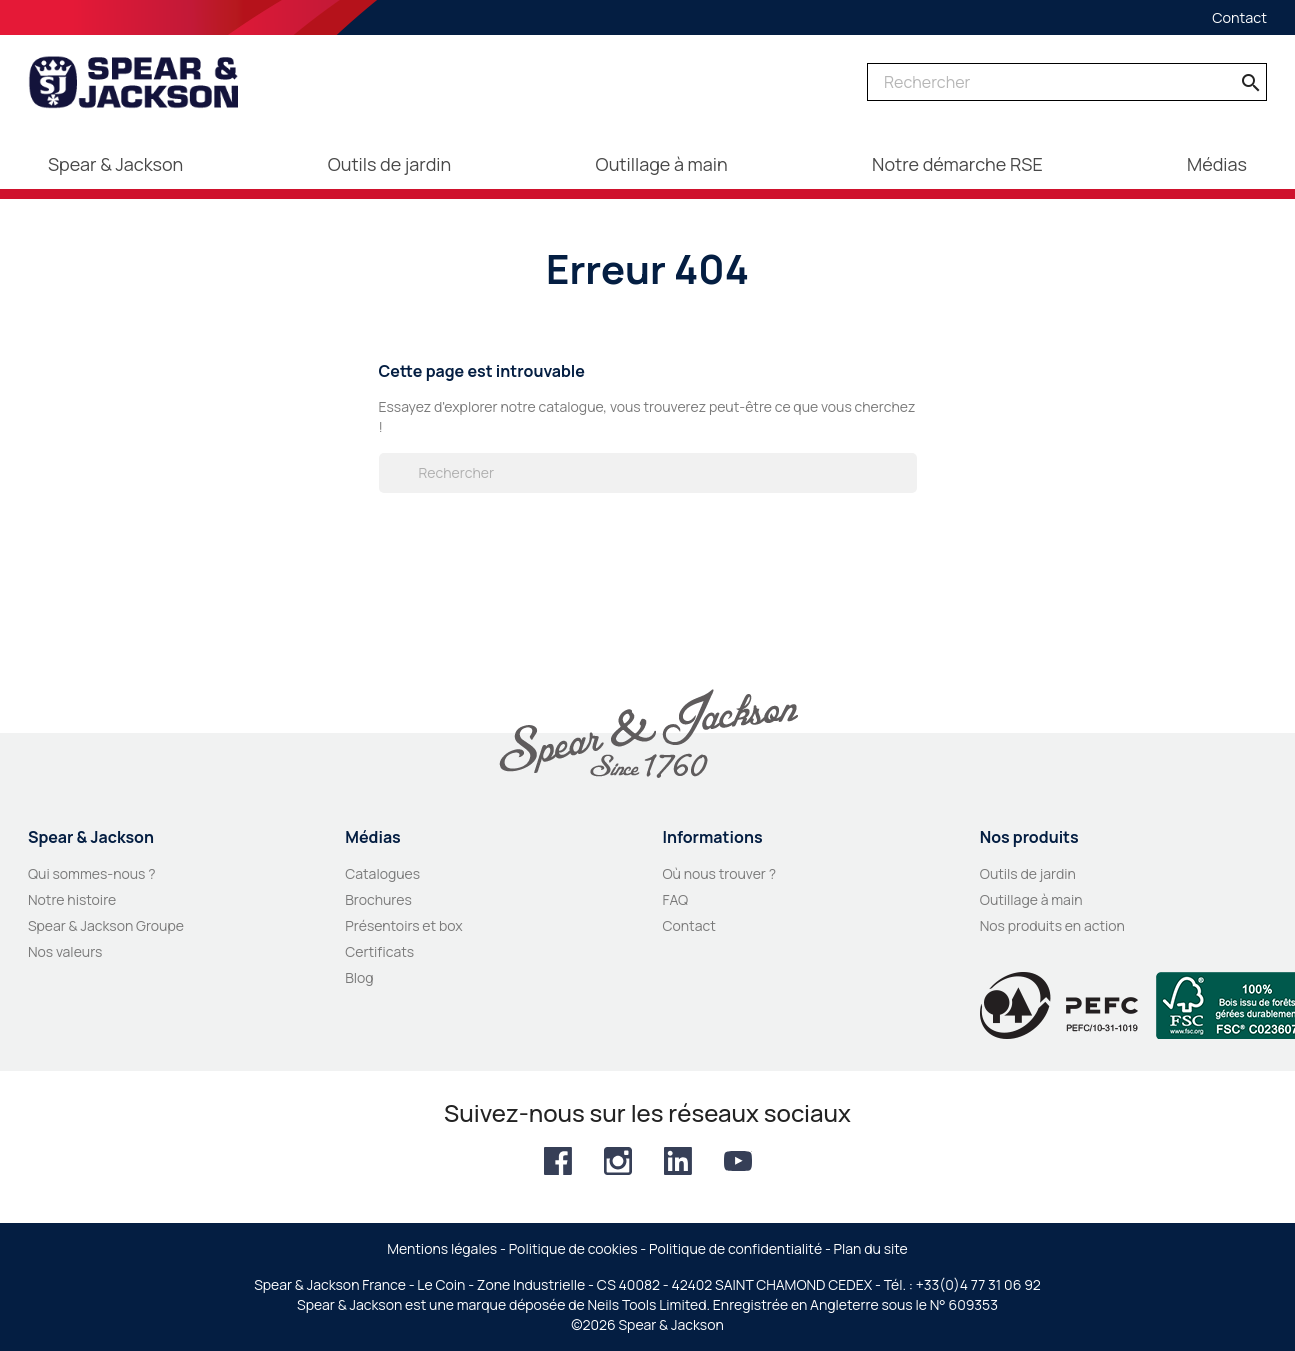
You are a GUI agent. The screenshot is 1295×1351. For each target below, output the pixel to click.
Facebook (558, 1161)
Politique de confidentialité (735, 1248)
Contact (1239, 17)
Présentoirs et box (404, 925)
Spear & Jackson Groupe (106, 925)
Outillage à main (1031, 899)
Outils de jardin (1028, 873)
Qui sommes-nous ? (92, 873)
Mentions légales (442, 1248)
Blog (359, 977)
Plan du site (871, 1248)
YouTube (738, 1161)
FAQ (675, 899)
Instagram (618, 1161)
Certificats (379, 951)
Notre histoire (72, 899)
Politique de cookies (573, 1248)
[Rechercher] (1067, 82)
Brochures (378, 899)
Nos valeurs (65, 951)
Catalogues (382, 873)
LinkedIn (678, 1161)
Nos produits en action (1052, 925)
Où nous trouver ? (719, 873)
